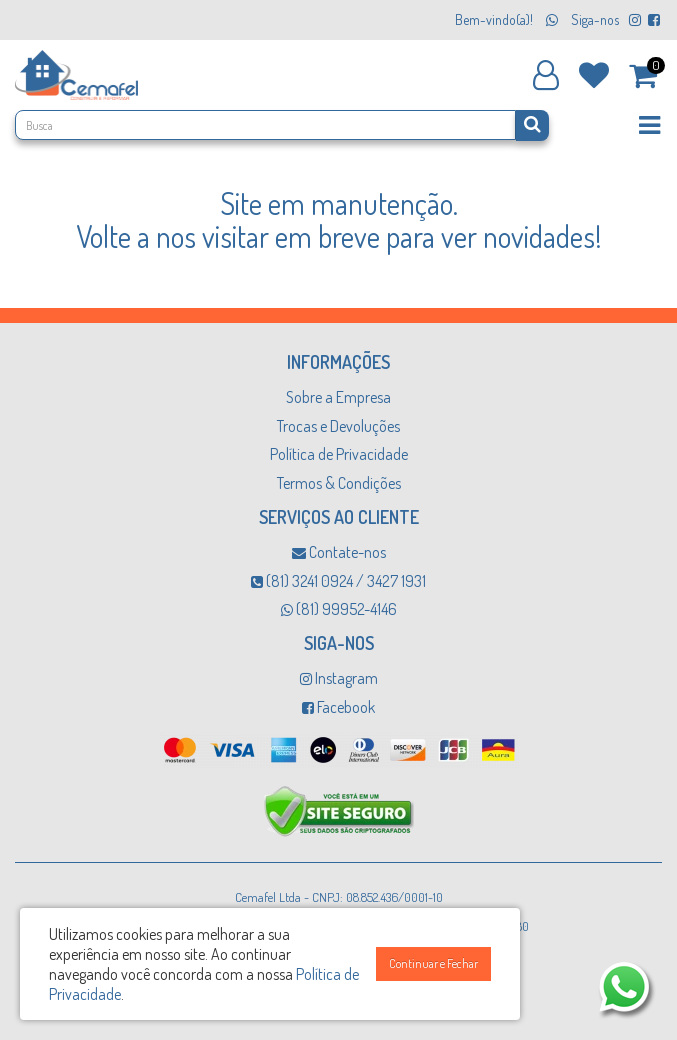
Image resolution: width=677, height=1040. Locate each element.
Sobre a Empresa (338, 397)
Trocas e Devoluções (338, 426)
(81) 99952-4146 (339, 609)
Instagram (339, 678)
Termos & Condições (339, 483)
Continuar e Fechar (433, 963)
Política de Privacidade (339, 454)
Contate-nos (339, 552)
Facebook (338, 707)
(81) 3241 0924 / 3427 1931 (338, 581)
